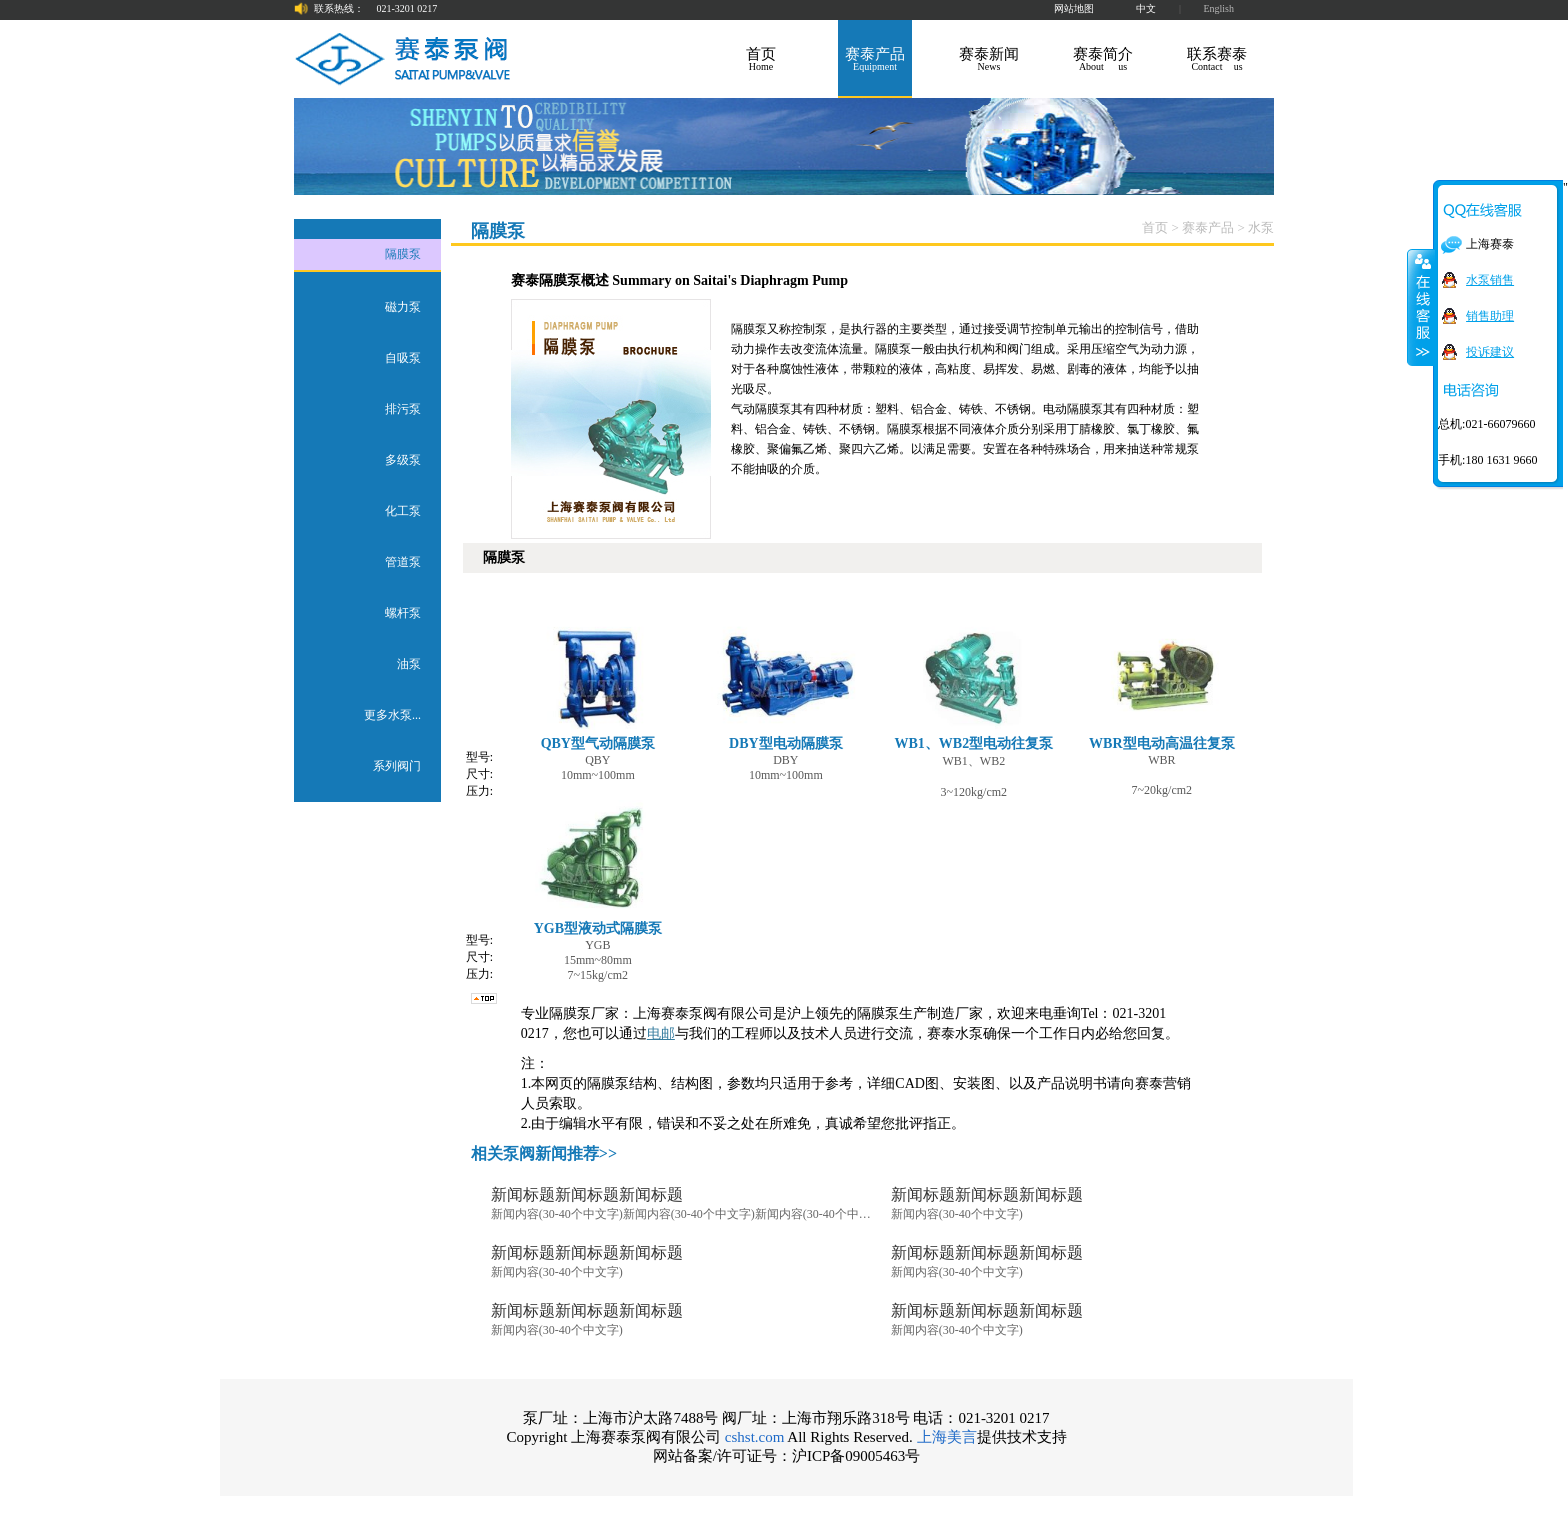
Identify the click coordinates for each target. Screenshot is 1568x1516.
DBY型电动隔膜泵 (786, 683)
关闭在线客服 (1421, 307)
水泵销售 (1490, 280)
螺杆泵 (403, 613)
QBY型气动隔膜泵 (598, 683)
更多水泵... (392, 715)
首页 (1155, 227)
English (1218, 8)
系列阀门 (397, 766)
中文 (1146, 8)
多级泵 (403, 460)
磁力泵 (403, 307)
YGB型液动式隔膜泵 (598, 868)
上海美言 (947, 1437)
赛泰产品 (1208, 227)
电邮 (661, 1033)
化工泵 (403, 511)
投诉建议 (1490, 352)
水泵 (1261, 227)
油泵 (409, 664)
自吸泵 (403, 358)
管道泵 (403, 562)
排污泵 (403, 409)
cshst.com (755, 1437)
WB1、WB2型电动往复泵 (973, 683)
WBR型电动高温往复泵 (1162, 683)
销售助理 (1490, 316)
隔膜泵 (403, 254)
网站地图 (1074, 8)
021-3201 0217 (407, 8)
